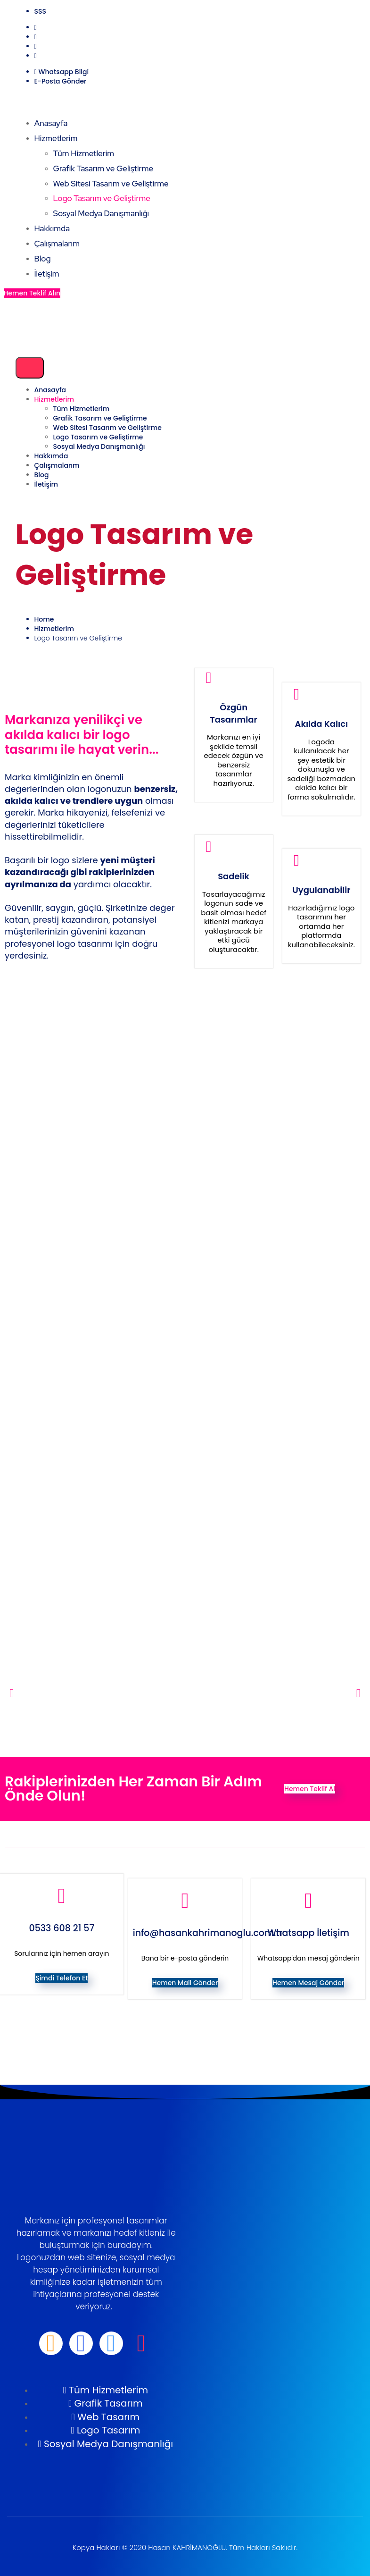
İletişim (46, 274)
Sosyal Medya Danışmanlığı (101, 213)
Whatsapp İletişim (308, 1933)
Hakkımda (52, 228)
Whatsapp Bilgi (63, 71)
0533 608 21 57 (62, 1928)
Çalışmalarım (57, 243)
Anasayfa (51, 123)
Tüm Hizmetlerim (84, 153)
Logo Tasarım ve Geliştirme (101, 198)
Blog (42, 258)
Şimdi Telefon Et (61, 1978)
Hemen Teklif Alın (32, 293)
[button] (11, 1693)
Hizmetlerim (56, 138)
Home (44, 619)
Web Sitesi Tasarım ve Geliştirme (111, 183)
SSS (40, 11)
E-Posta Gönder (60, 81)
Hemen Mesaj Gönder (308, 1982)
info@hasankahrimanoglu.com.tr (208, 1933)
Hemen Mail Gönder (185, 1982)
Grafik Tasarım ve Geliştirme (103, 168)
